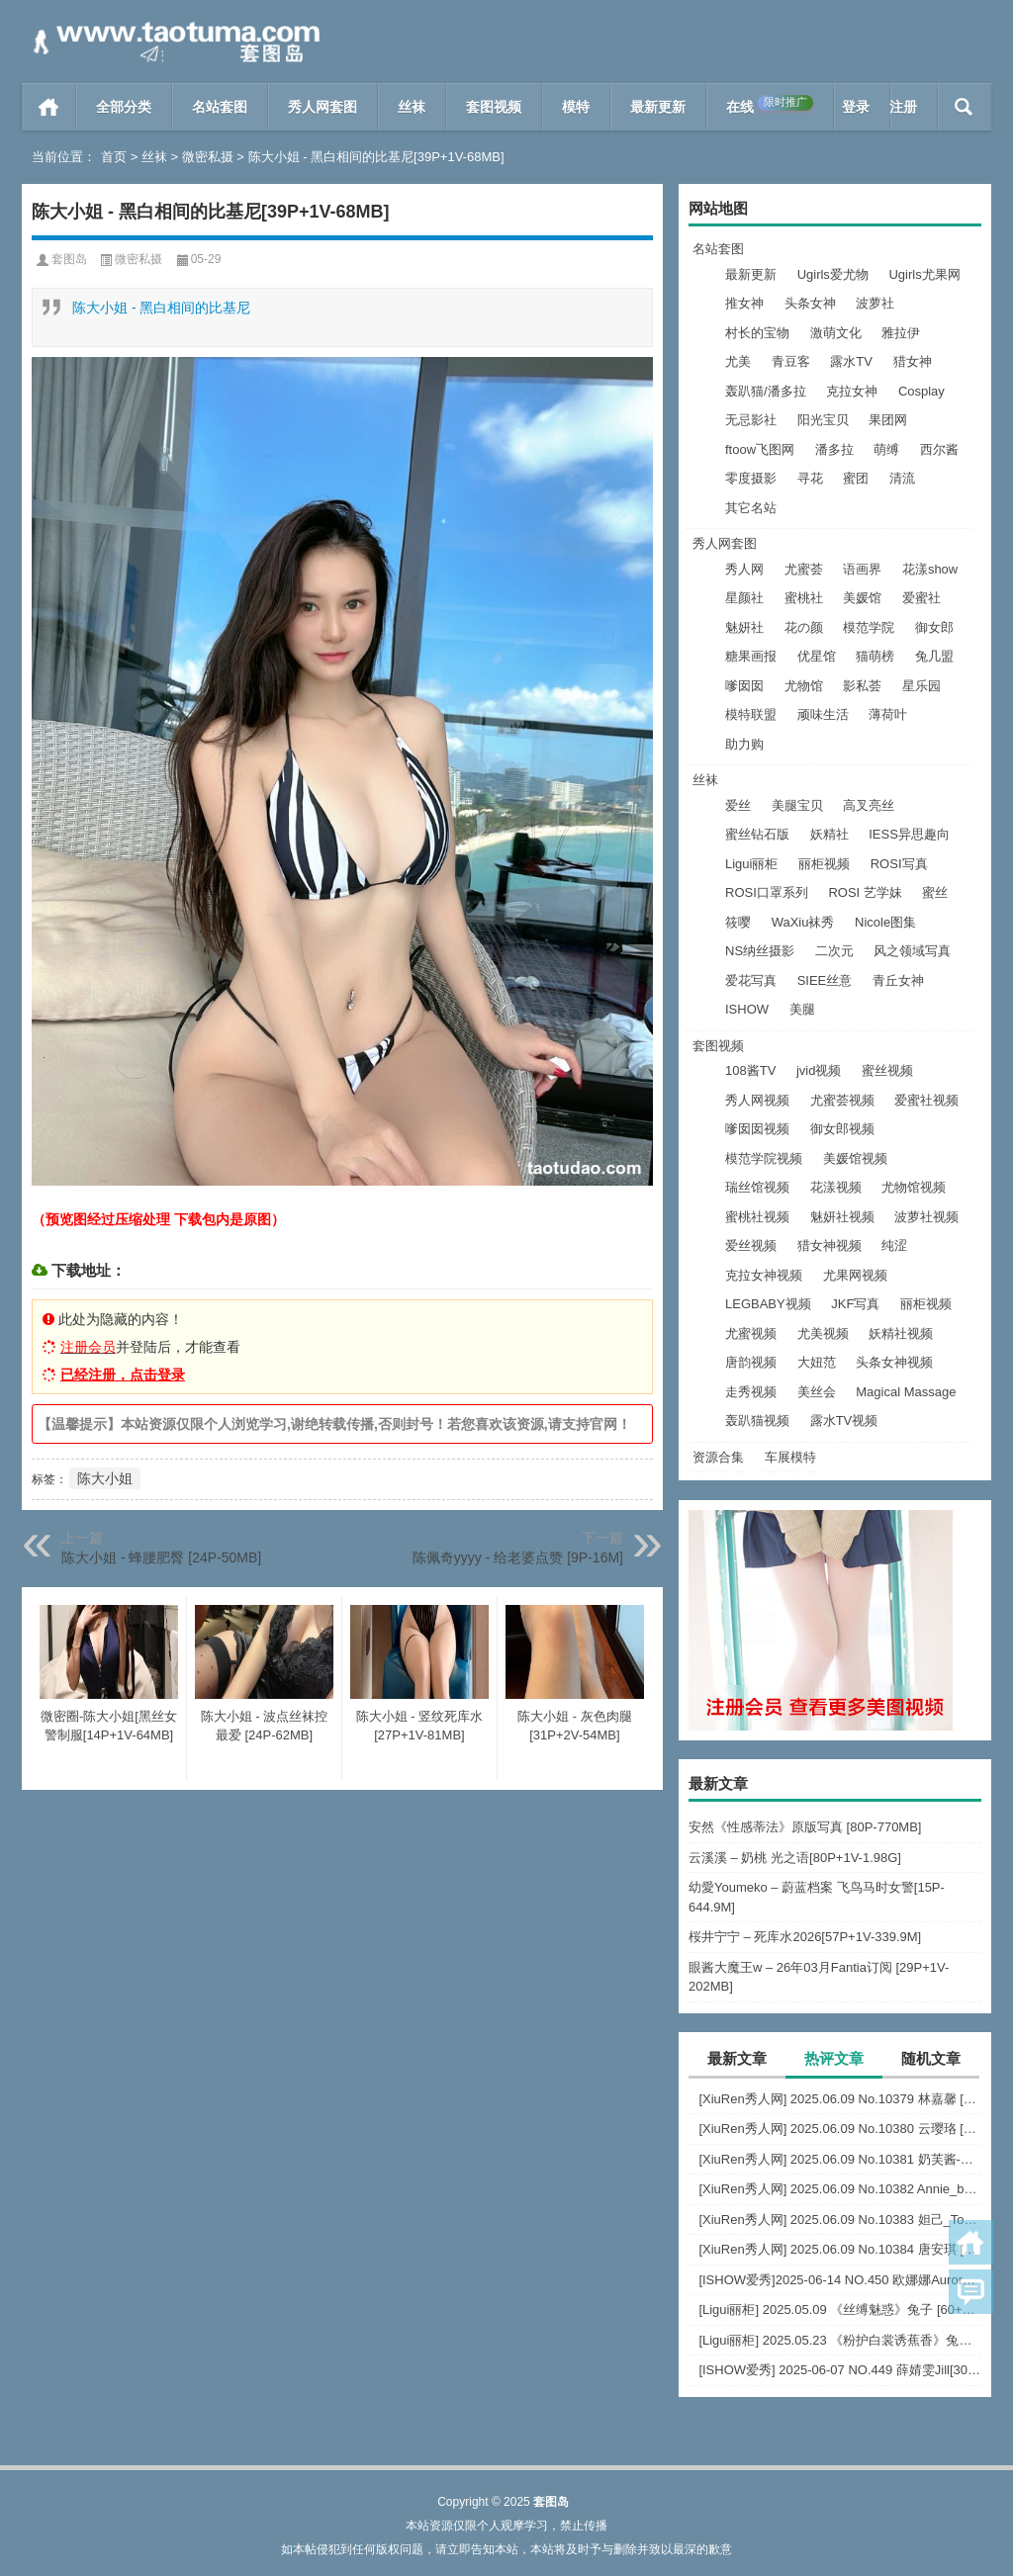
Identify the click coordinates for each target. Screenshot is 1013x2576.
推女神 (744, 303)
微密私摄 (207, 156)
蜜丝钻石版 (757, 834)
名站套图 (219, 107)
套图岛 (69, 259)
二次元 (834, 950)
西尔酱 (939, 449)
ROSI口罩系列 (766, 892)
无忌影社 (751, 419)
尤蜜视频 (751, 1333)
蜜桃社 (803, 597)
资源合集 (718, 1457)
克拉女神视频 (763, 1275)
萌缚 (886, 449)
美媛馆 (862, 597)
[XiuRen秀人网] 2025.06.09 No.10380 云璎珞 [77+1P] (839, 2128)
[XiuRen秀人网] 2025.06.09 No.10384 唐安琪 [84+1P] (839, 2249)
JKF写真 (855, 1303)
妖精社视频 (901, 1333)
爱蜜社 (921, 597)
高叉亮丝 (868, 805)
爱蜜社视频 (926, 1100)
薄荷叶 (888, 714)
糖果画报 (751, 656)
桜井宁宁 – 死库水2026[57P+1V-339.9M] (805, 1936)
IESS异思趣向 (909, 834)
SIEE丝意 (825, 980)
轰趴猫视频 (757, 1420)
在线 (769, 105)
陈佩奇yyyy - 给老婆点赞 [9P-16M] (518, 1557)
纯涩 (894, 1245)
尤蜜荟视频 (842, 1100)
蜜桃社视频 (757, 1216)
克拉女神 (851, 391)
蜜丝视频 (887, 1070)
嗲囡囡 (744, 685)
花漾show (930, 569)
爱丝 (738, 805)
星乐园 (921, 685)
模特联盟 (751, 714)
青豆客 (791, 361)
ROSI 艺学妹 (864, 892)
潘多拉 (834, 449)
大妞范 (816, 1362)
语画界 (862, 569)
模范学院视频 (763, 1158)
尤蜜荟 (803, 569)
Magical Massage (906, 1391)
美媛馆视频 (855, 1158)
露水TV (851, 361)
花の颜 (803, 627)
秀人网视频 (757, 1100)
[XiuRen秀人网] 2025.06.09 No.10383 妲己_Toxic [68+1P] (839, 2219)
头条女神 (810, 303)
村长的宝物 (757, 332)
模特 (576, 107)
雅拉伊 (900, 332)
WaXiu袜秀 (803, 922)
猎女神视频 (829, 1245)
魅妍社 (744, 627)
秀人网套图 (322, 107)
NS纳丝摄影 (759, 950)
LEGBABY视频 (768, 1303)
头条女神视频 (894, 1362)
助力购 (744, 744)
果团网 (888, 419)
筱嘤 (738, 922)
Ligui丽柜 (751, 863)
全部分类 (123, 107)
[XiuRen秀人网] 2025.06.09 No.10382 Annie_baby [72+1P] (839, 2188)
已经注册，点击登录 (122, 1374)
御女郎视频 (842, 1128)
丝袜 (411, 107)
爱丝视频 (751, 1245)
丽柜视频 (824, 863)
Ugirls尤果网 (924, 274)
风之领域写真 (912, 950)
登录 (856, 107)
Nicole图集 (885, 922)
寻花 (810, 478)
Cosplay (921, 391)
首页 (49, 107)
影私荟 (862, 685)
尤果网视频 (855, 1275)
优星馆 (816, 656)
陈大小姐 (105, 1478)
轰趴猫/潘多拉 (765, 391)
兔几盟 (934, 656)
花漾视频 (836, 1187)
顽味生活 (823, 714)
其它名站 (751, 507)
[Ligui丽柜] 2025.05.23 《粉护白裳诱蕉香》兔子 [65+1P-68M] (839, 2340)
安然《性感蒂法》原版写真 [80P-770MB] (805, 1827)
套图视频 (493, 107)
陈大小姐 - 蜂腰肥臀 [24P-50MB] (161, 1557)
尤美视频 (823, 1333)
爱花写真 (751, 980)
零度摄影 (751, 478)
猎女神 (912, 361)
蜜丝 (935, 892)
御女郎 (934, 627)
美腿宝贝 (797, 805)
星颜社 (744, 597)
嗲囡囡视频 (757, 1128)
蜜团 (856, 478)
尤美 (738, 361)
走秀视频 (751, 1391)
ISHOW (747, 1009)
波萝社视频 (926, 1216)
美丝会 (816, 1391)
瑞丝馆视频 (757, 1187)
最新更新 (658, 107)
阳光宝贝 (823, 419)
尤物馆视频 (913, 1187)
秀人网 (744, 569)
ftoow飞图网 (759, 449)
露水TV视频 (844, 1420)
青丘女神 (898, 980)
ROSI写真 (899, 863)
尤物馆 (803, 685)
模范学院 (868, 627)
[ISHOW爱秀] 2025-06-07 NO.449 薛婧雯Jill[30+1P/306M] (839, 2369)
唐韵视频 (751, 1362)
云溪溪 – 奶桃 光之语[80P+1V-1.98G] (795, 1857)
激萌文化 (836, 332)
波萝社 (875, 303)
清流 (902, 478)
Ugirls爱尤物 (833, 274)
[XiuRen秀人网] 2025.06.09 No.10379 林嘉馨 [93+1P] (839, 2098)
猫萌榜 (875, 656)
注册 (903, 107)
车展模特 (790, 1457)
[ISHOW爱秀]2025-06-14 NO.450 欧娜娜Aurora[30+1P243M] (839, 2279)
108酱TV (750, 1070)
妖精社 (829, 834)
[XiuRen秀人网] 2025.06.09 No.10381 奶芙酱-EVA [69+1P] (839, 2159)
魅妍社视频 (842, 1216)
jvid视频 (819, 1070)
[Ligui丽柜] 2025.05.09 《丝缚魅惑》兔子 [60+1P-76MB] (839, 2309)
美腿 (802, 1009)
